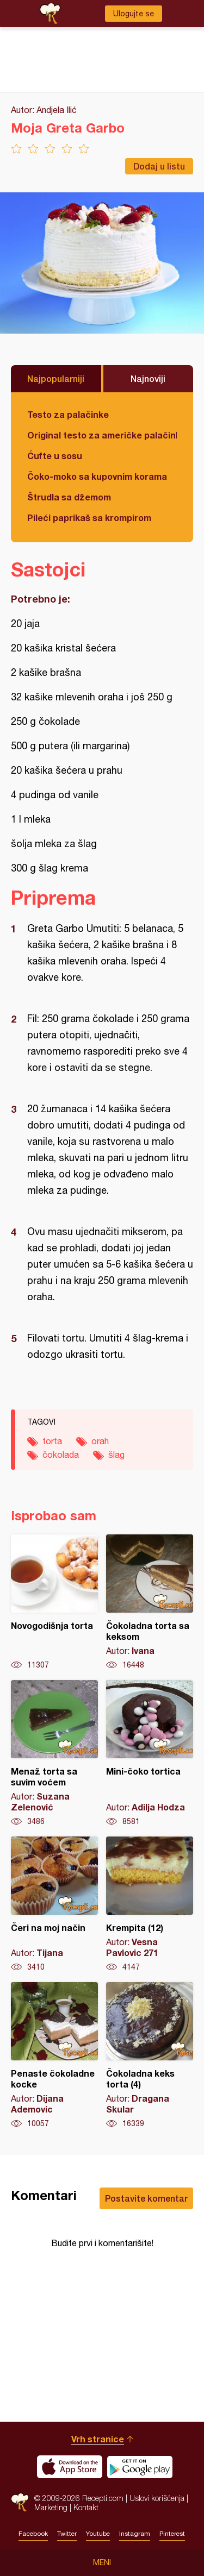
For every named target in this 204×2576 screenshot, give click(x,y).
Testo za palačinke (68, 414)
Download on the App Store (69, 2466)
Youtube (98, 2533)
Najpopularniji (55, 378)
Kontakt (85, 2507)
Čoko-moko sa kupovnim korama (97, 476)
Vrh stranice (97, 2439)
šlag (116, 1454)
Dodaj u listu (159, 166)
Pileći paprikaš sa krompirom (89, 517)
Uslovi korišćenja (156, 2498)
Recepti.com (20, 2502)
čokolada (60, 1454)
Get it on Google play (139, 2466)
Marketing (50, 2507)
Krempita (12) (149, 1904)
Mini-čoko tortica (149, 1753)
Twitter (67, 2533)
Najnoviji (148, 378)
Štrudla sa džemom (69, 497)
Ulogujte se (133, 13)
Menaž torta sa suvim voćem (54, 1753)
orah (100, 1441)
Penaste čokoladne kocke (54, 2055)
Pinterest (172, 2533)
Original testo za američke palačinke (102, 435)
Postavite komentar (146, 2198)
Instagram (134, 2533)
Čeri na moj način (54, 1904)
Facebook (33, 2533)
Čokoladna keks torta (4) (149, 2055)
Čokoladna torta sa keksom (149, 1602)
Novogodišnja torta (54, 1602)
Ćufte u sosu (54, 455)
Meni (102, 2562)
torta (52, 1441)
